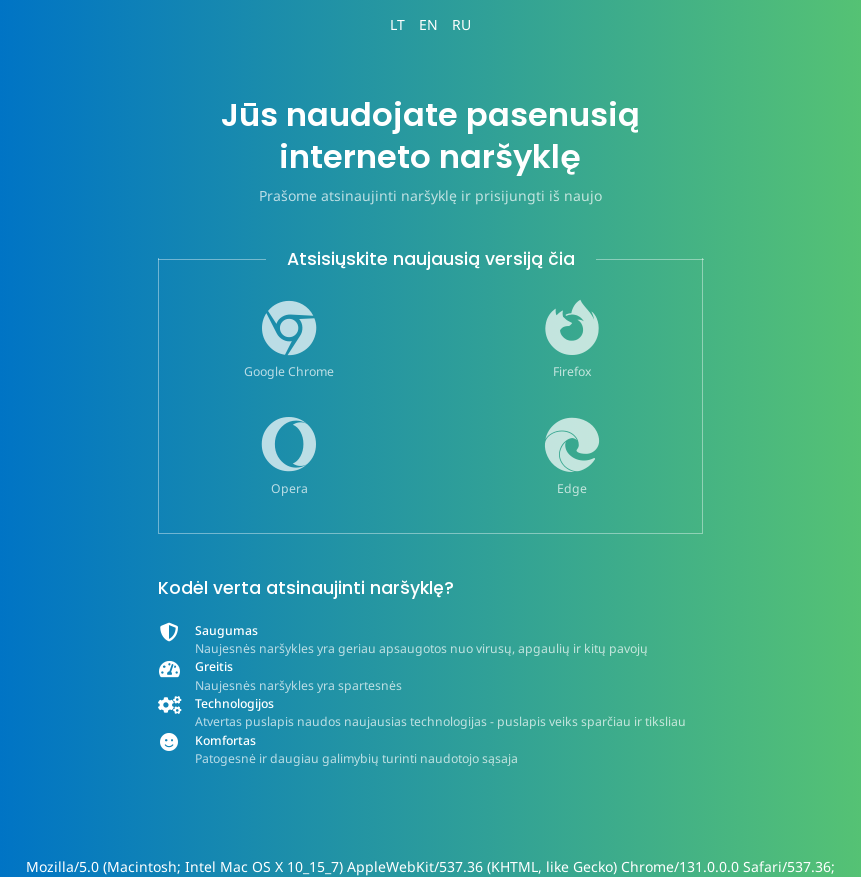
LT (397, 24)
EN (428, 24)
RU (461, 24)
